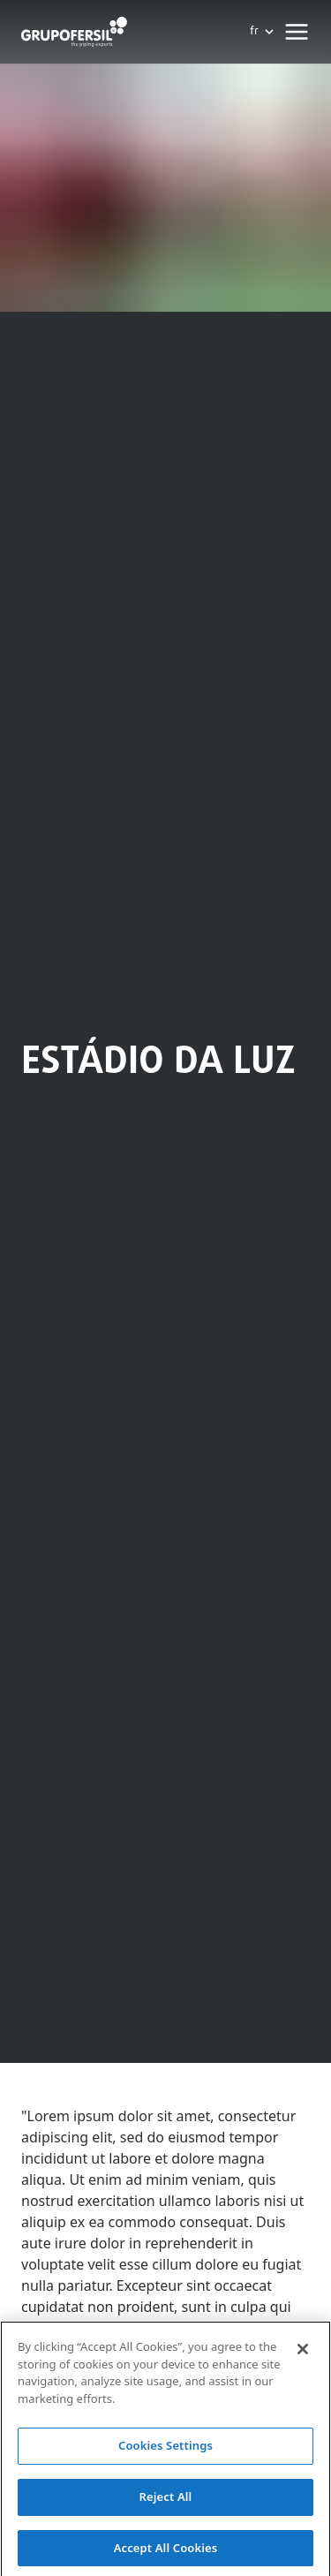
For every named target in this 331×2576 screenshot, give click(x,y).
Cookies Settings (165, 2451)
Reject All (165, 2501)
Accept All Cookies (166, 2552)
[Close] (302, 2354)
